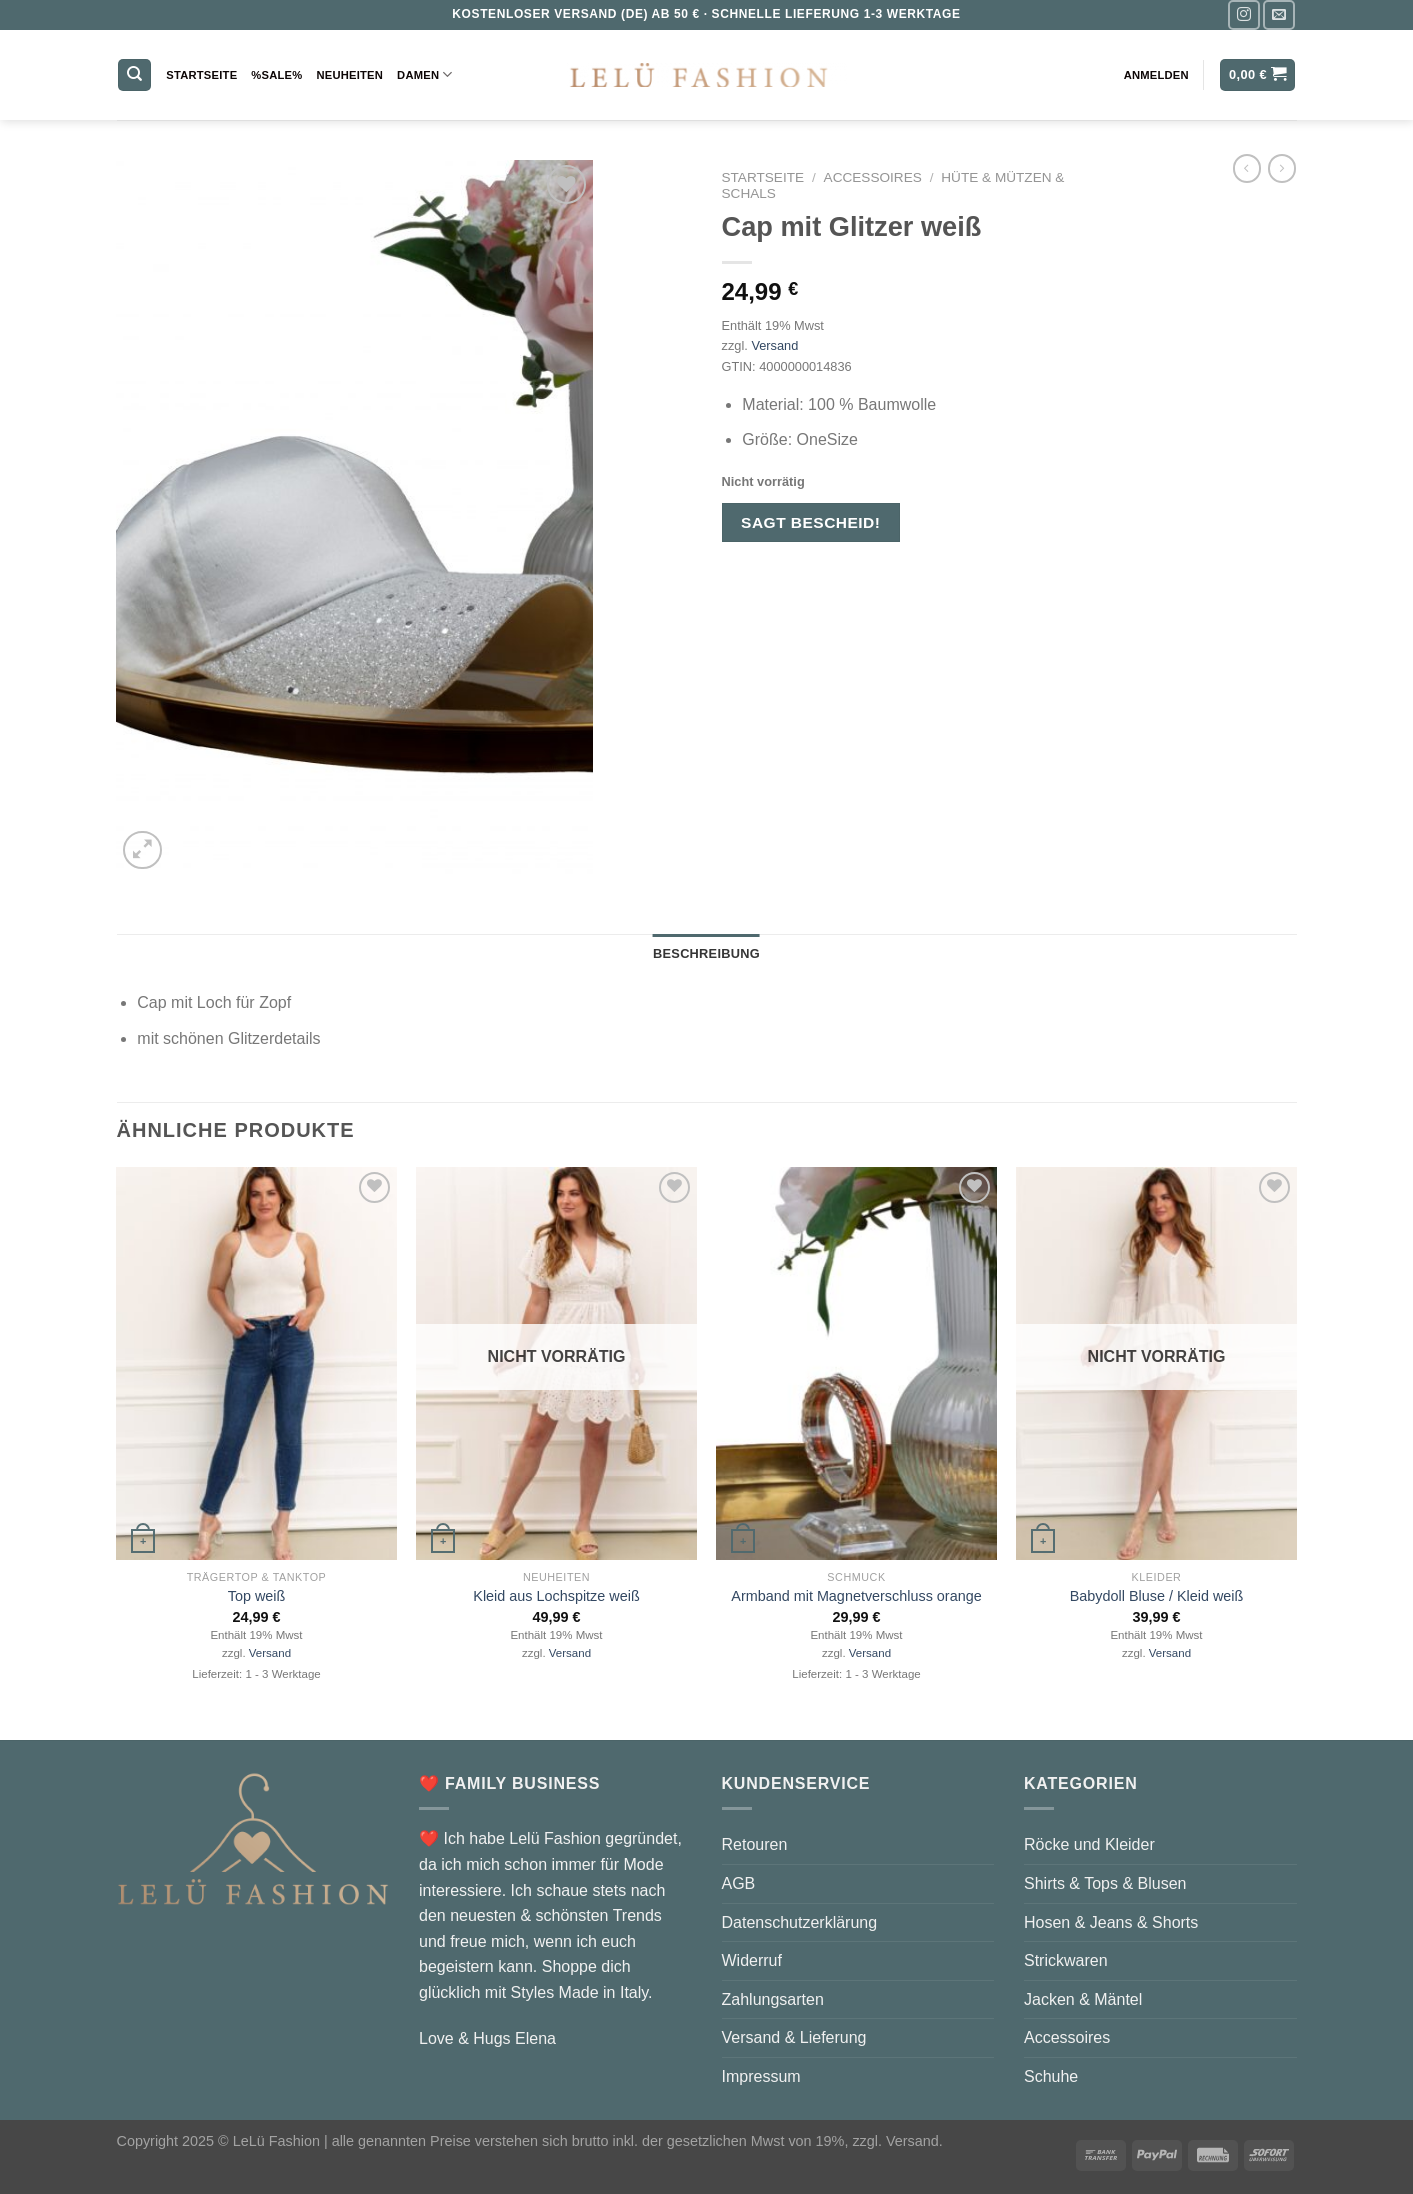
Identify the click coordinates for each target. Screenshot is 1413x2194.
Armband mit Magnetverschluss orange (856, 1596)
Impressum (761, 2076)
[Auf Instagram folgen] (1244, 14)
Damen (425, 74)
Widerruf (752, 1960)
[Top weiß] (256, 1363)
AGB (739, 1883)
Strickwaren (1066, 1960)
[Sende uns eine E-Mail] (1279, 14)
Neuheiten (349, 75)
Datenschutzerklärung (800, 1922)
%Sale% (276, 75)
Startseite (201, 75)
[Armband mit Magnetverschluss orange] (856, 1363)
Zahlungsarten (773, 1999)
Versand (774, 345)
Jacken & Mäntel (1083, 1999)
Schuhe (1051, 2076)
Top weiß (257, 1596)
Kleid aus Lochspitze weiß (556, 1596)
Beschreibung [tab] (706, 953)
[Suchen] (134, 75)
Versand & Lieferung (794, 2037)
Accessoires (873, 177)
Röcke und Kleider (1089, 1844)
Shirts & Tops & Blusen (1105, 1883)
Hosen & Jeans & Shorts (1111, 1922)
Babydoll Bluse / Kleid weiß (1157, 1596)
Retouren (755, 1844)
